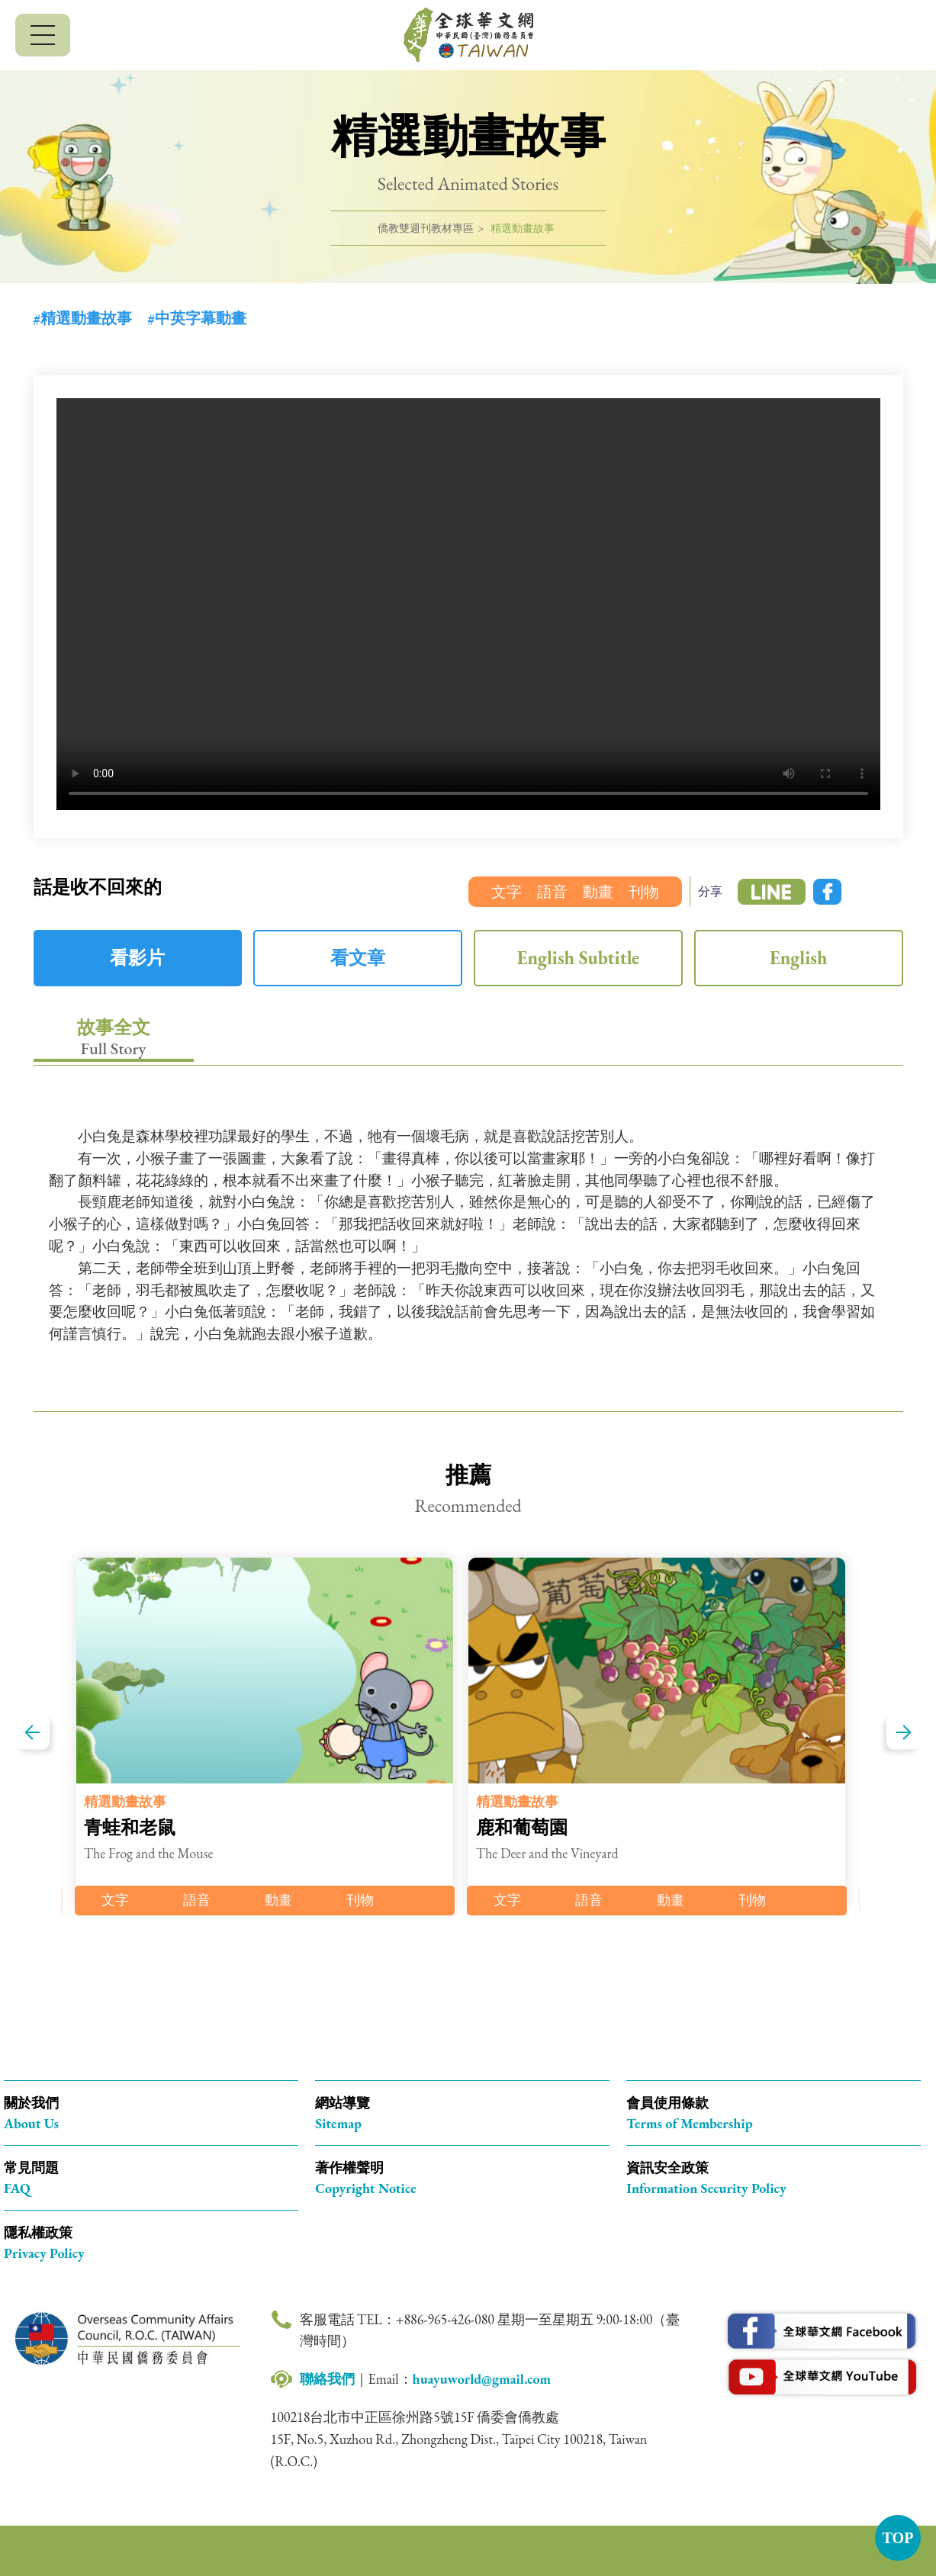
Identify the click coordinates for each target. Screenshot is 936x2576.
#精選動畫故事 (83, 318)
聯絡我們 (327, 2379)
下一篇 (903, 1733)
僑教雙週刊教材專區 (426, 228)
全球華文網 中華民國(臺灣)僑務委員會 (468, 35)
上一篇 (32, 1733)
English (798, 958)
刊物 (644, 892)
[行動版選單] (42, 35)
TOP (898, 2537)
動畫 (598, 892)
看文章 (357, 958)
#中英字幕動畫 (196, 318)
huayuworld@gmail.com (482, 2379)
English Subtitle (578, 958)
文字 (506, 892)
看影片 (137, 958)
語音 (552, 892)
